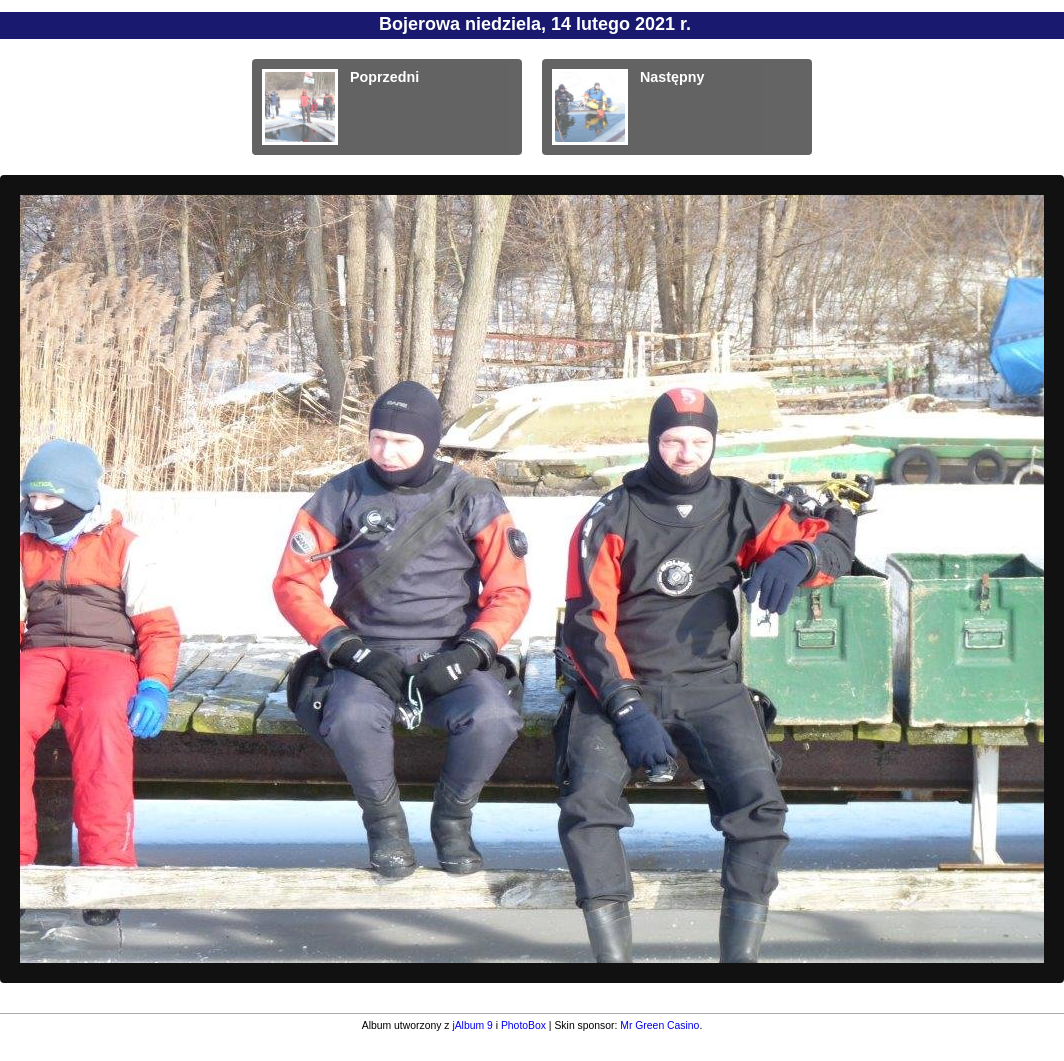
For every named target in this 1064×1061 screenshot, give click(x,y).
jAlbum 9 (472, 1025)
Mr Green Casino (659, 1025)
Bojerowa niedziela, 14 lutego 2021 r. (535, 24)
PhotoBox (523, 1025)
